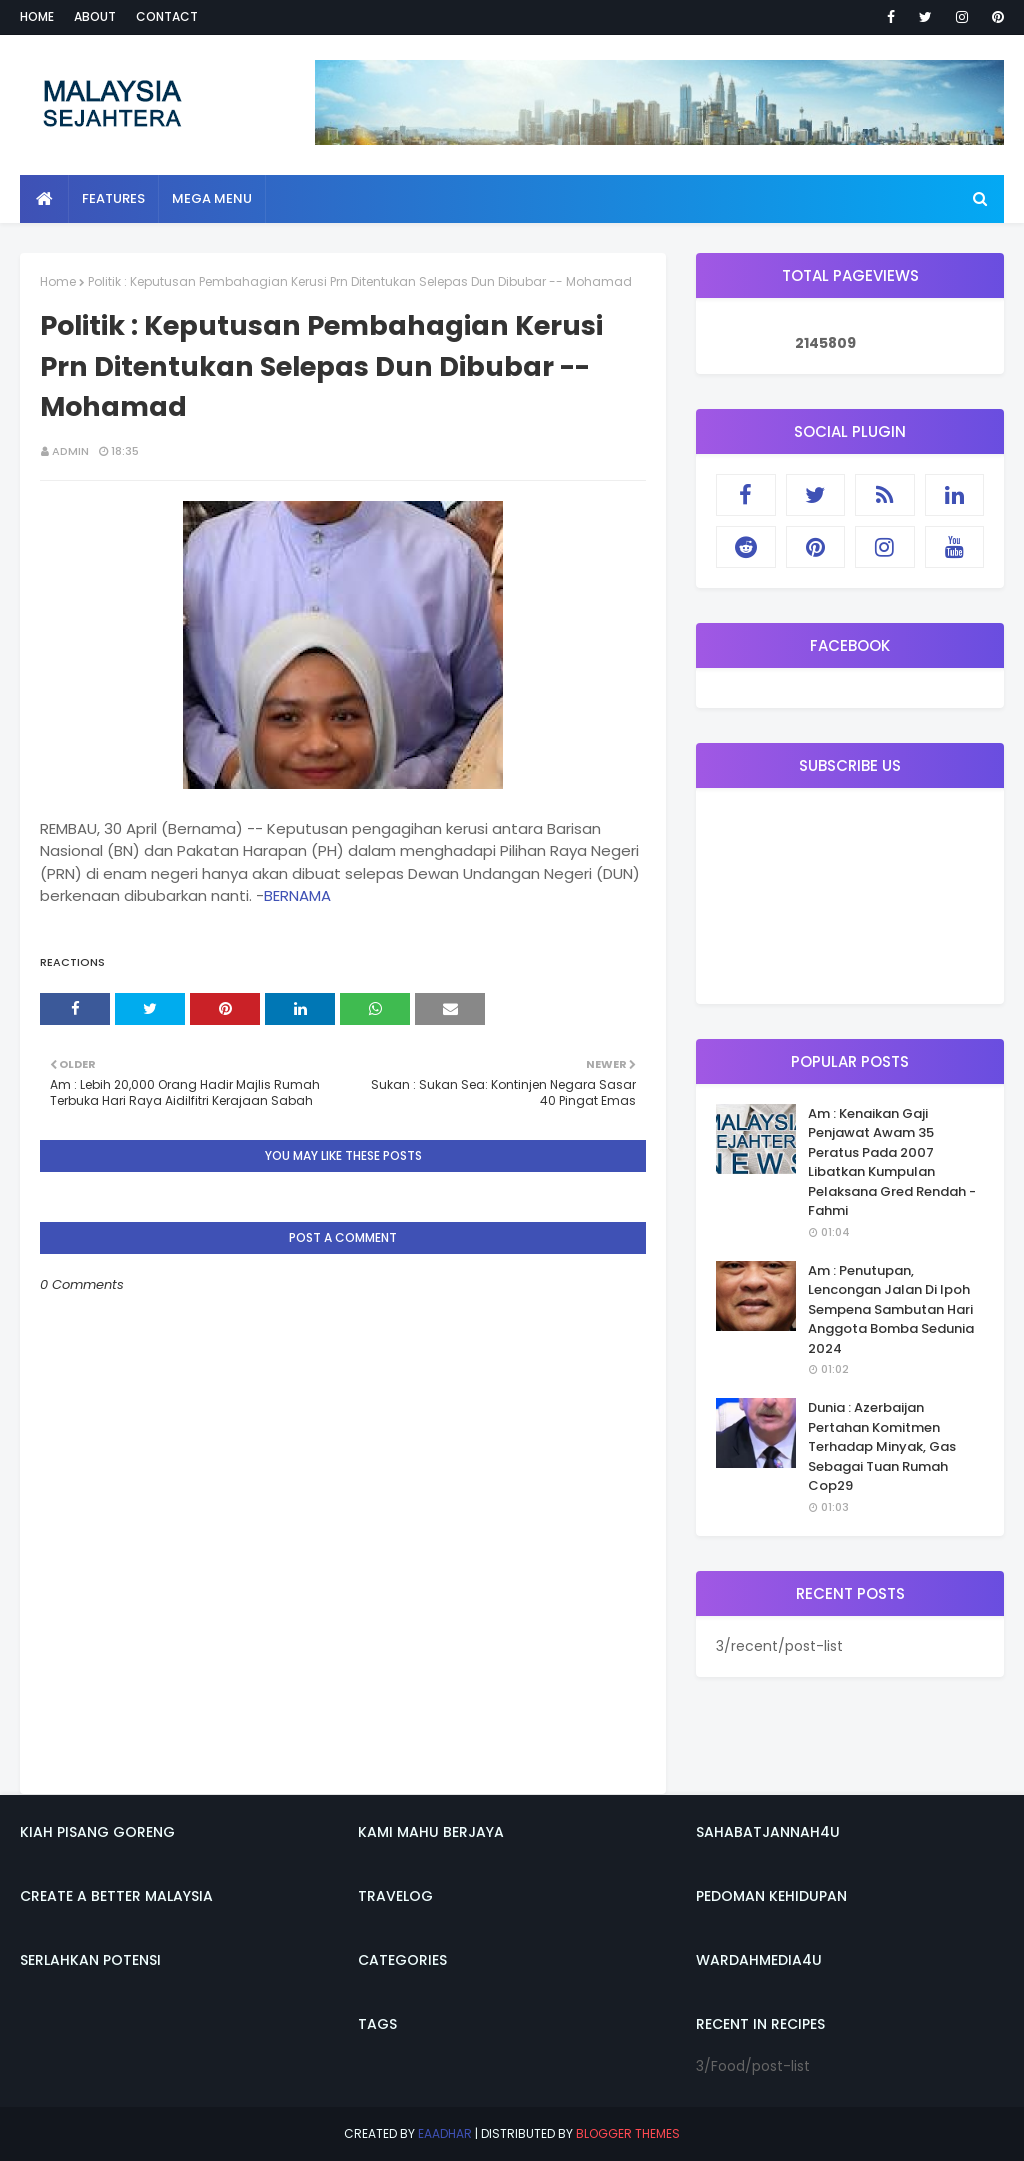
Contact (167, 16)
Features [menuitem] (113, 198)
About (95, 16)
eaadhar (445, 2133)
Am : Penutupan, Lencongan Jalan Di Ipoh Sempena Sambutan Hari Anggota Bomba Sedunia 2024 (891, 1309)
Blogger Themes (628, 2133)
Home (37, 16)
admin (70, 451)
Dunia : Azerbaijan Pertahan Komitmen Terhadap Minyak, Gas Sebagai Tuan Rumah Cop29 (882, 1446)
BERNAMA (297, 895)
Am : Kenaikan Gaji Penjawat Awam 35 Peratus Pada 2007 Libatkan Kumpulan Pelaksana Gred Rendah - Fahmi (892, 1162)
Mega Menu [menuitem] (212, 198)
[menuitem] (44, 199)
